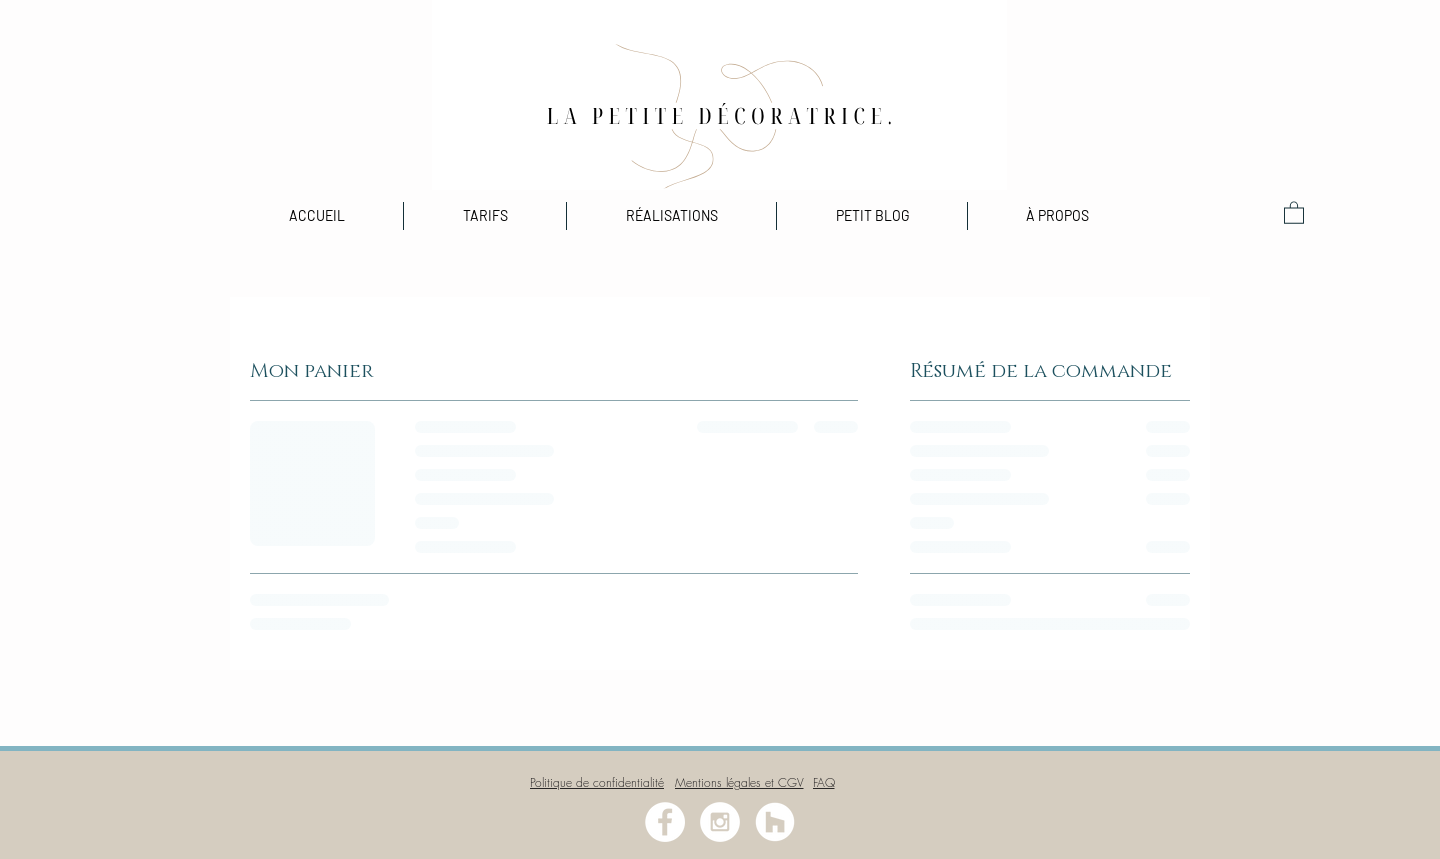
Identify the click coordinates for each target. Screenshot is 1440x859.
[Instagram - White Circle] (720, 822)
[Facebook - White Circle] (665, 822)
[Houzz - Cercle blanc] (775, 822)
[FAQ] (823, 782)
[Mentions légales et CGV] (739, 782)
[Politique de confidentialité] (597, 782)
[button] (671, 216)
